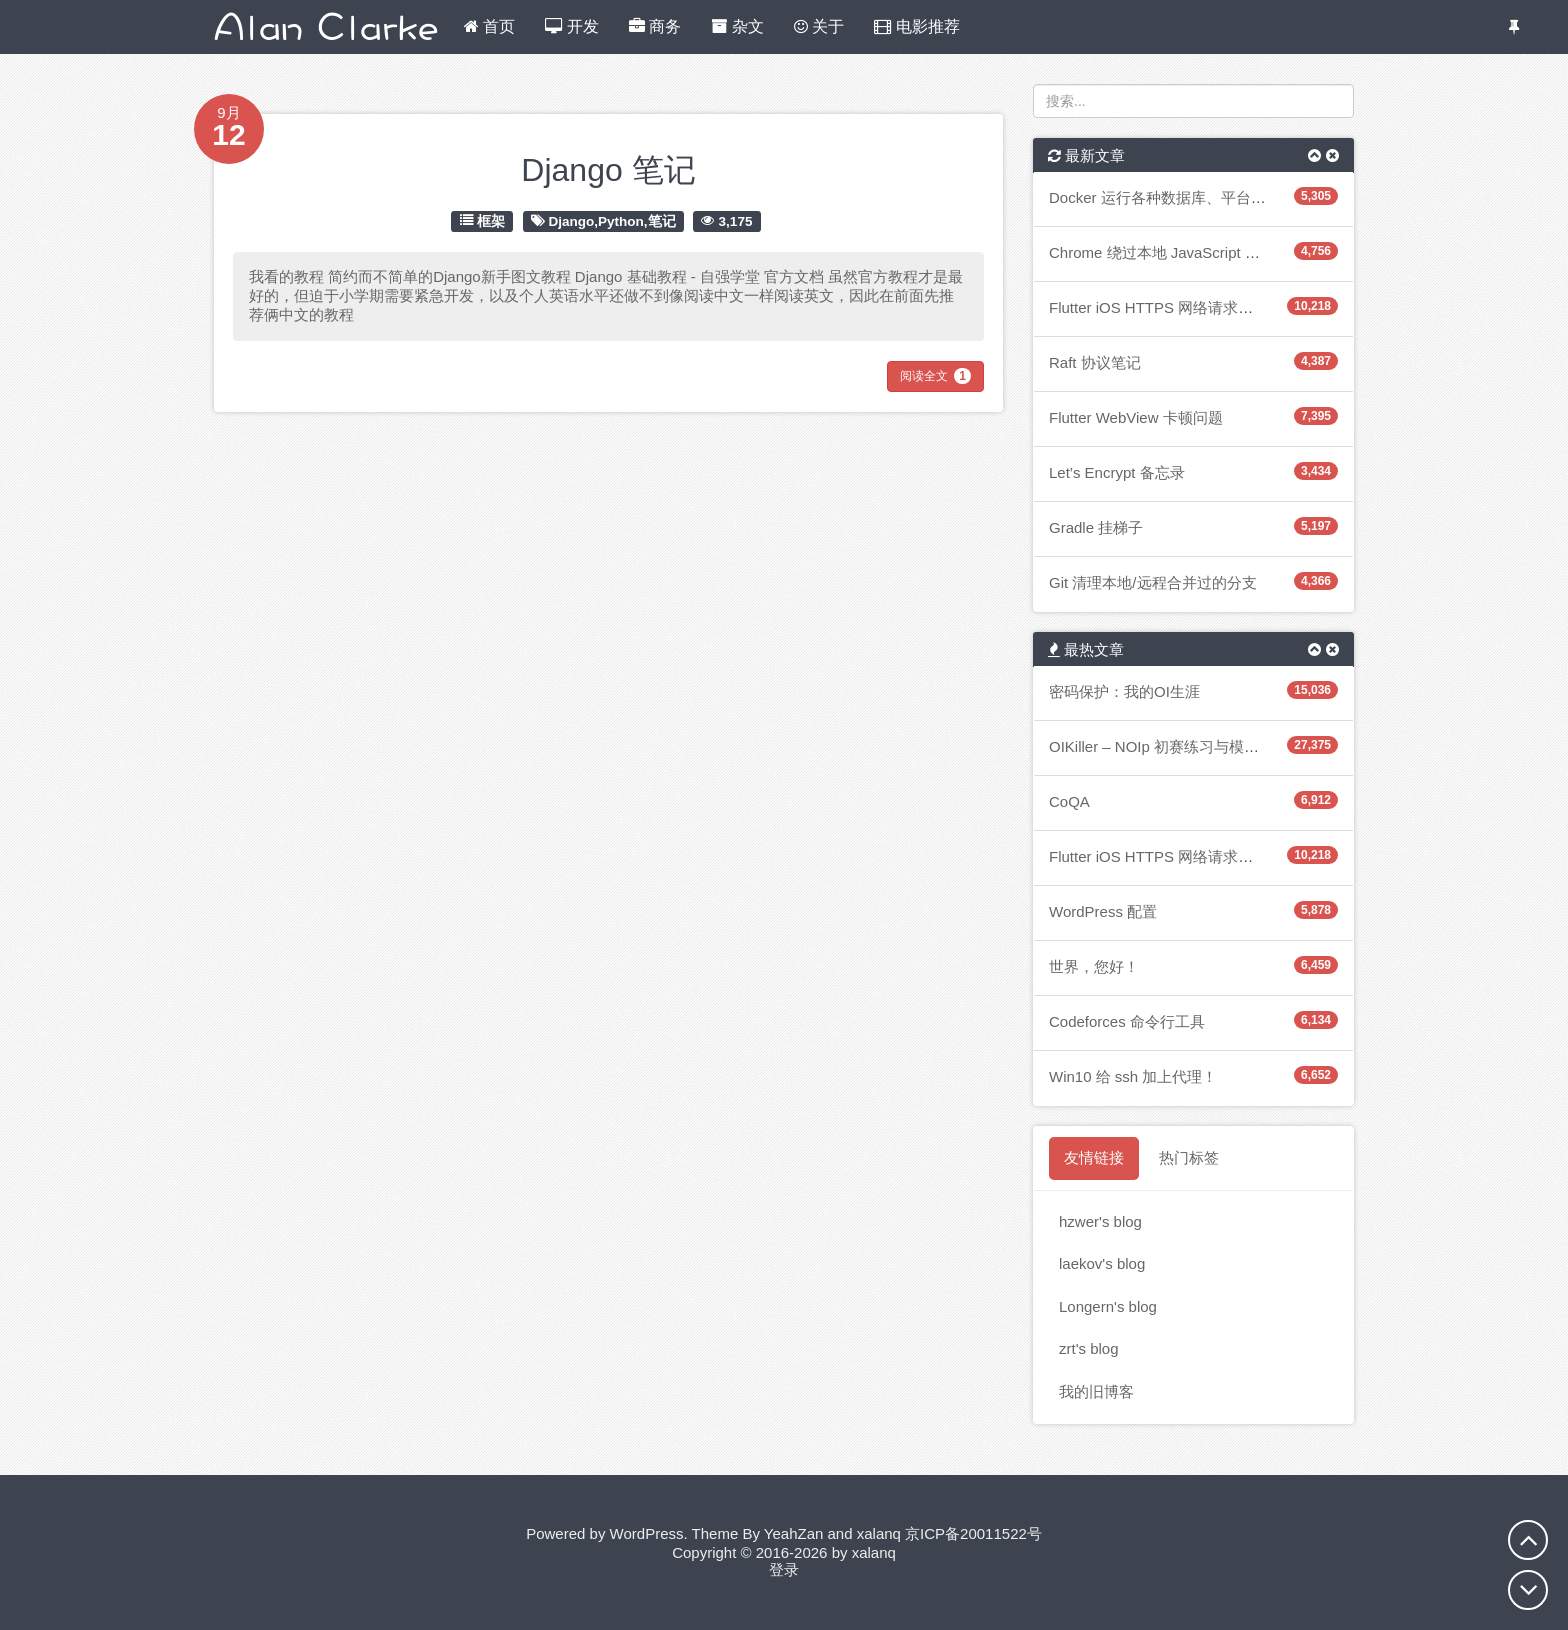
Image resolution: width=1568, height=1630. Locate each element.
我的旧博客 (1096, 1391)
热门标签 (1189, 1157)
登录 (784, 1569)
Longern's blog (1108, 1306)
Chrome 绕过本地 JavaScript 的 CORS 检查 (1195, 252)
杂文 (737, 26)
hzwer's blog (1100, 1221)
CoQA (1069, 801)
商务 (655, 26)
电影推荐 (916, 26)
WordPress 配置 (1103, 911)
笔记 (662, 220)
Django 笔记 (608, 170)
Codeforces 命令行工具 (1127, 1021)
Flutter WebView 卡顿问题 (1136, 417)
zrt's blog (1089, 1348)
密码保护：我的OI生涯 (1124, 691)
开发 (571, 26)
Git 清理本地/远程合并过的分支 (1153, 582)
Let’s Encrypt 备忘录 (1117, 472)
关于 (819, 26)
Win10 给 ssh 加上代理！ (1133, 1076)
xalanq (879, 1533)
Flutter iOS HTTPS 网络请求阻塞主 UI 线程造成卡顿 (1223, 307)
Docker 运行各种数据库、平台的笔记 (1172, 197)
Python (621, 220)
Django (571, 220)
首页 (489, 26)
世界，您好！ (1094, 966)
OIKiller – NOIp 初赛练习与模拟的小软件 (1184, 746)
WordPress (647, 1533)
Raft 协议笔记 (1095, 362)
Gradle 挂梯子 (1096, 527)
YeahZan (794, 1533)
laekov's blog (1102, 1263)
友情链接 (1094, 1157)
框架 (491, 220)
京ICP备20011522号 (973, 1533)
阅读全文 (935, 376)
